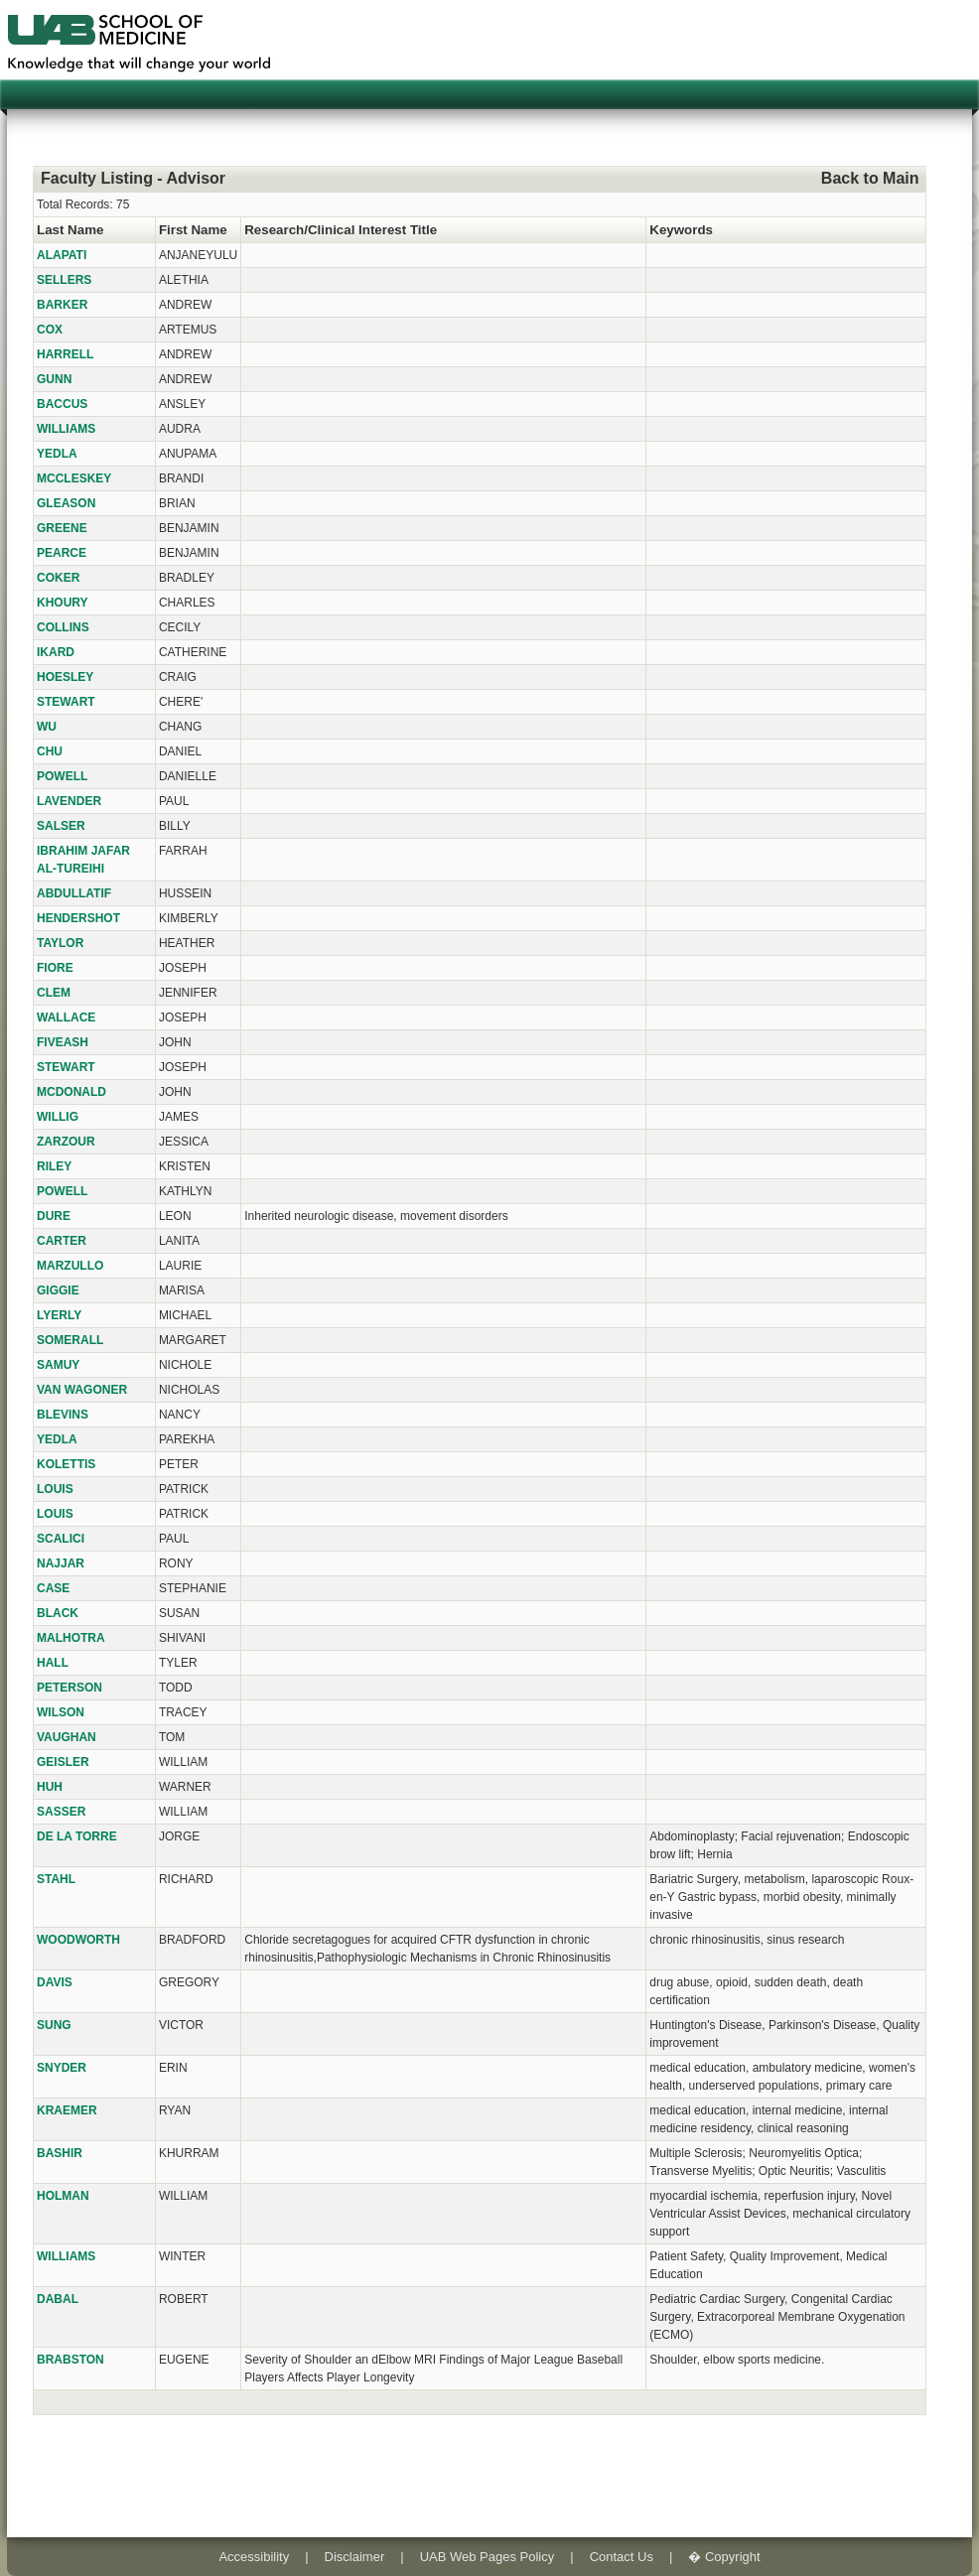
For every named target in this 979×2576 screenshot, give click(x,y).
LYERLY (59, 1315)
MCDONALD (71, 1092)
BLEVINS (62, 1415)
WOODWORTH (78, 1940)
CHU (50, 751)
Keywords (681, 229)
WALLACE (66, 1017)
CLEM (53, 993)
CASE (53, 1588)
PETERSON (69, 1688)
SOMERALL (70, 1340)
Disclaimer (355, 2556)
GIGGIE (58, 1290)
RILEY (54, 1166)
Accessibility (253, 2556)
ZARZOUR (66, 1142)
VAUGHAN (66, 1737)
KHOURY (62, 603)
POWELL (62, 776)
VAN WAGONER (82, 1390)
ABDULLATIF (74, 893)
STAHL (56, 1879)
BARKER (62, 305)
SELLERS (64, 280)
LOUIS (55, 1489)
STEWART (66, 702)
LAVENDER (69, 801)
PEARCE (61, 553)
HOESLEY (65, 677)
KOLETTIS (66, 1464)
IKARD (55, 652)
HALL (53, 1663)
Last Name (70, 229)
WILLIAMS (66, 429)
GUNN (54, 379)
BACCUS (62, 404)
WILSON (60, 1712)
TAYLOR (60, 943)
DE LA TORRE (77, 1836)
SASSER (61, 1812)
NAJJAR (60, 1563)
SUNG (54, 2025)
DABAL (57, 2299)
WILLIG (57, 1117)
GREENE (62, 528)
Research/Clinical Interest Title (340, 229)
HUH (50, 1787)
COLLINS (63, 627)
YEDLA (57, 454)
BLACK (57, 1613)
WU (47, 727)
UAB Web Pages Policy (487, 2556)
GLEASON (66, 503)
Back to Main (870, 178)
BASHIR (59, 2153)
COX (50, 330)
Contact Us (621, 2556)
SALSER (61, 826)
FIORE (55, 968)
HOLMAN (63, 2196)
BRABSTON (70, 2360)
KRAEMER (67, 2110)
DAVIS (54, 1982)
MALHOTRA (71, 1638)
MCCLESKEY (74, 478)
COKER (58, 578)
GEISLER (63, 1762)
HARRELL (65, 354)
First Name (193, 229)
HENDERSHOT (78, 918)
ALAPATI (61, 255)
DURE (53, 1216)
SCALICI (60, 1539)
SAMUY (58, 1365)
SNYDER (61, 2068)
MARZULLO (70, 1266)
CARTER (61, 1241)
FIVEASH (62, 1042)
